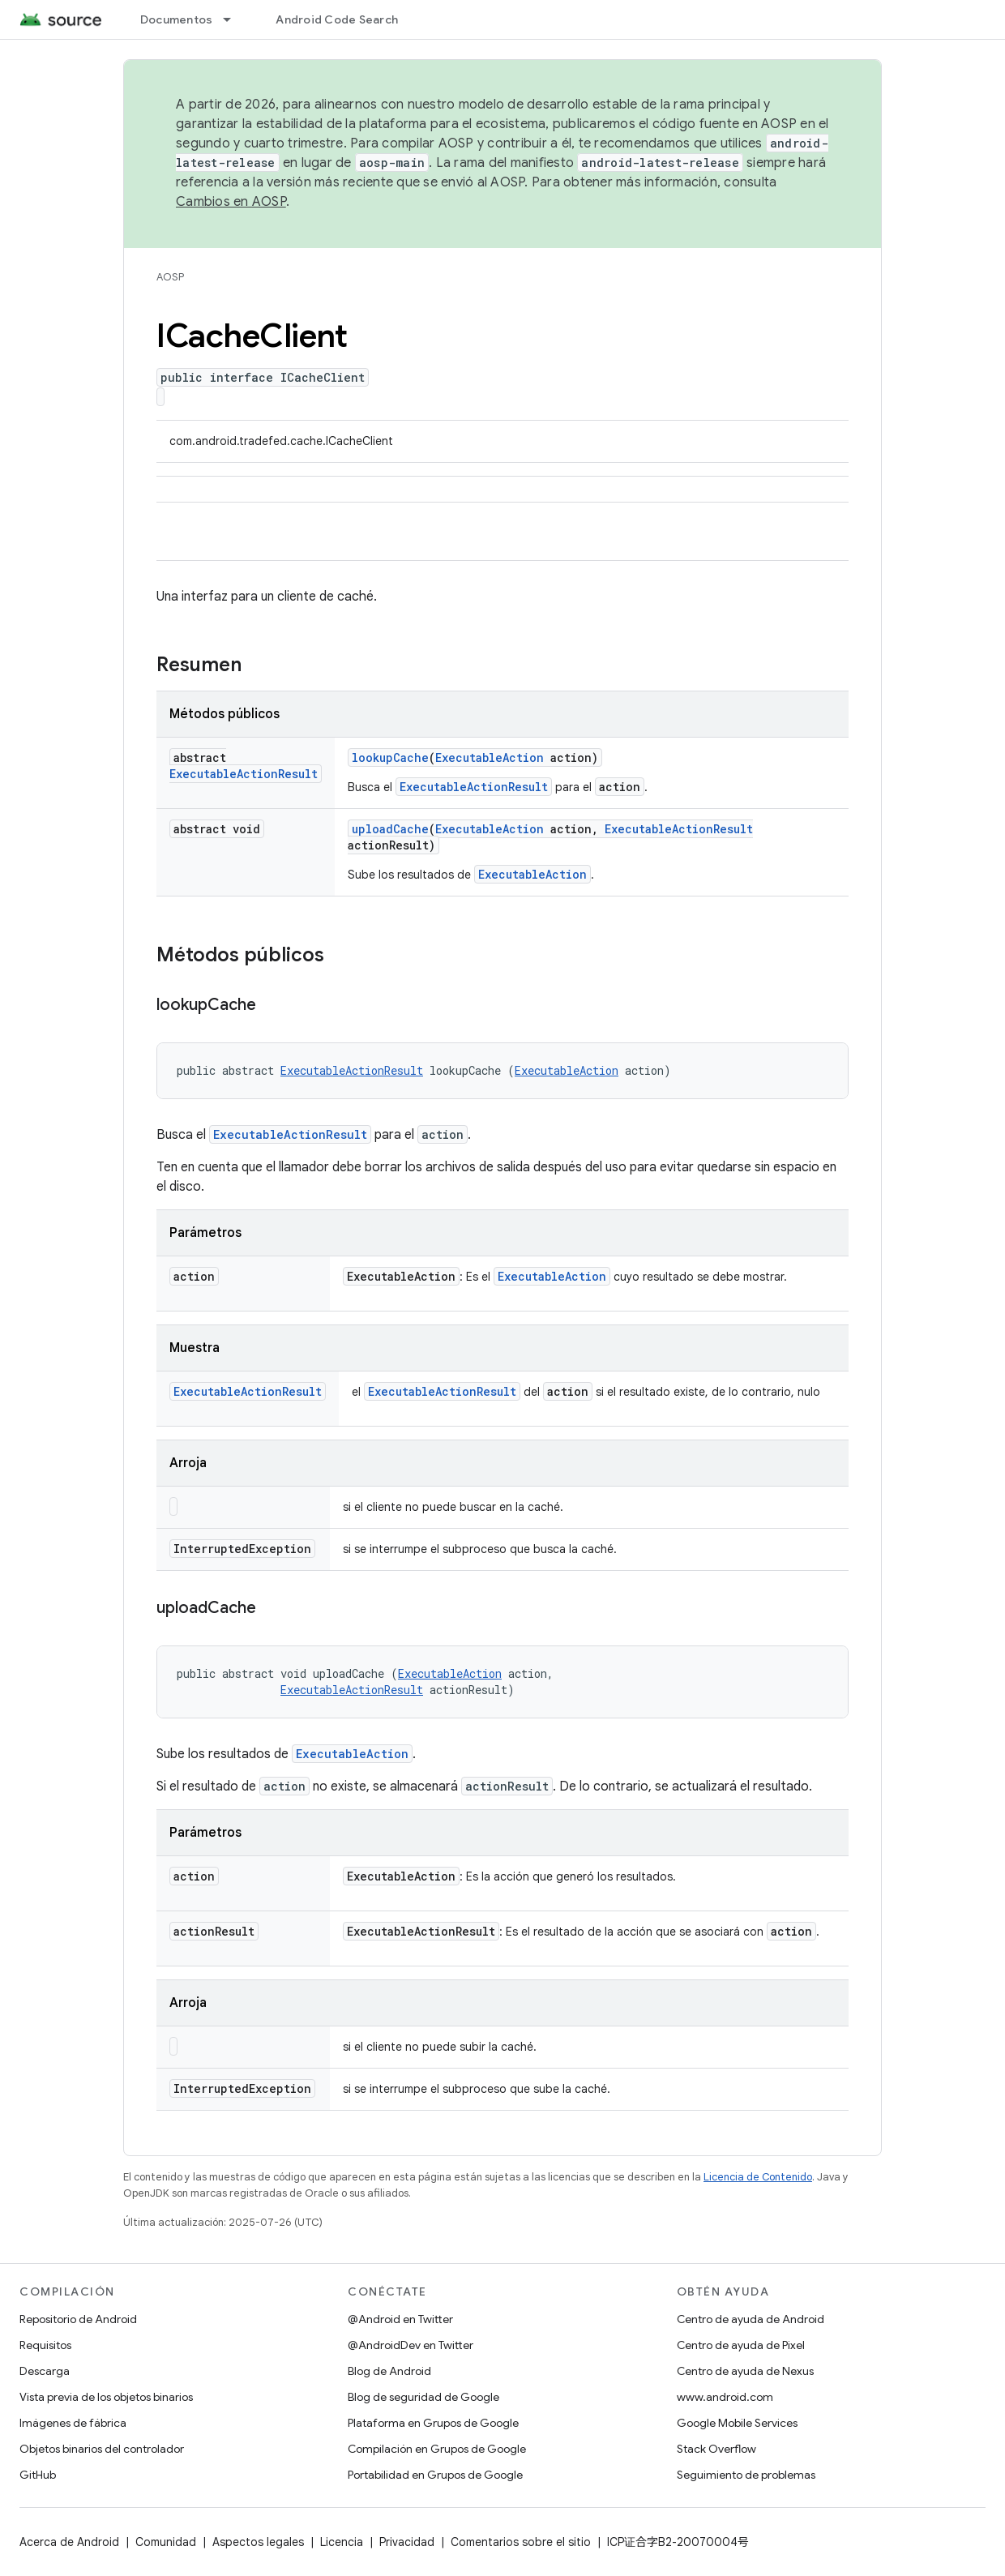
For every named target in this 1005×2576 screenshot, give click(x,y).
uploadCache (390, 829)
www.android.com (725, 2397)
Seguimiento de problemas (746, 2474)
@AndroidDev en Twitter (410, 2345)
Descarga (44, 2371)
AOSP (170, 277)
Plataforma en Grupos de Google (433, 2423)
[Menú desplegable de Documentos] (234, 19)
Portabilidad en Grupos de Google (435, 2474)
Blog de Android (389, 2371)
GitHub (37, 2474)
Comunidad (165, 2541)
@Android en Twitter (400, 2319)
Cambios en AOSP (231, 202)
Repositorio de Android (78, 2319)
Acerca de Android (69, 2541)
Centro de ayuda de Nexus (745, 2371)
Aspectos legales (258, 2541)
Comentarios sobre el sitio (521, 2541)
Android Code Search (337, 19)
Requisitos (45, 2345)
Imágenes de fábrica (72, 2423)
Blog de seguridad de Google (423, 2397)
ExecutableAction (489, 757)
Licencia (341, 2541)
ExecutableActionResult (243, 773)
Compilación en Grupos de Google (437, 2448)
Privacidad (406, 2541)
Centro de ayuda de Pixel (741, 2345)
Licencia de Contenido (758, 2177)
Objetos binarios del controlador (101, 2448)
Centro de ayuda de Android (750, 2319)
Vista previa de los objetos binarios (106, 2397)
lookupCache (390, 757)
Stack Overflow (716, 2448)
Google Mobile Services (737, 2423)
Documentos (176, 19)
